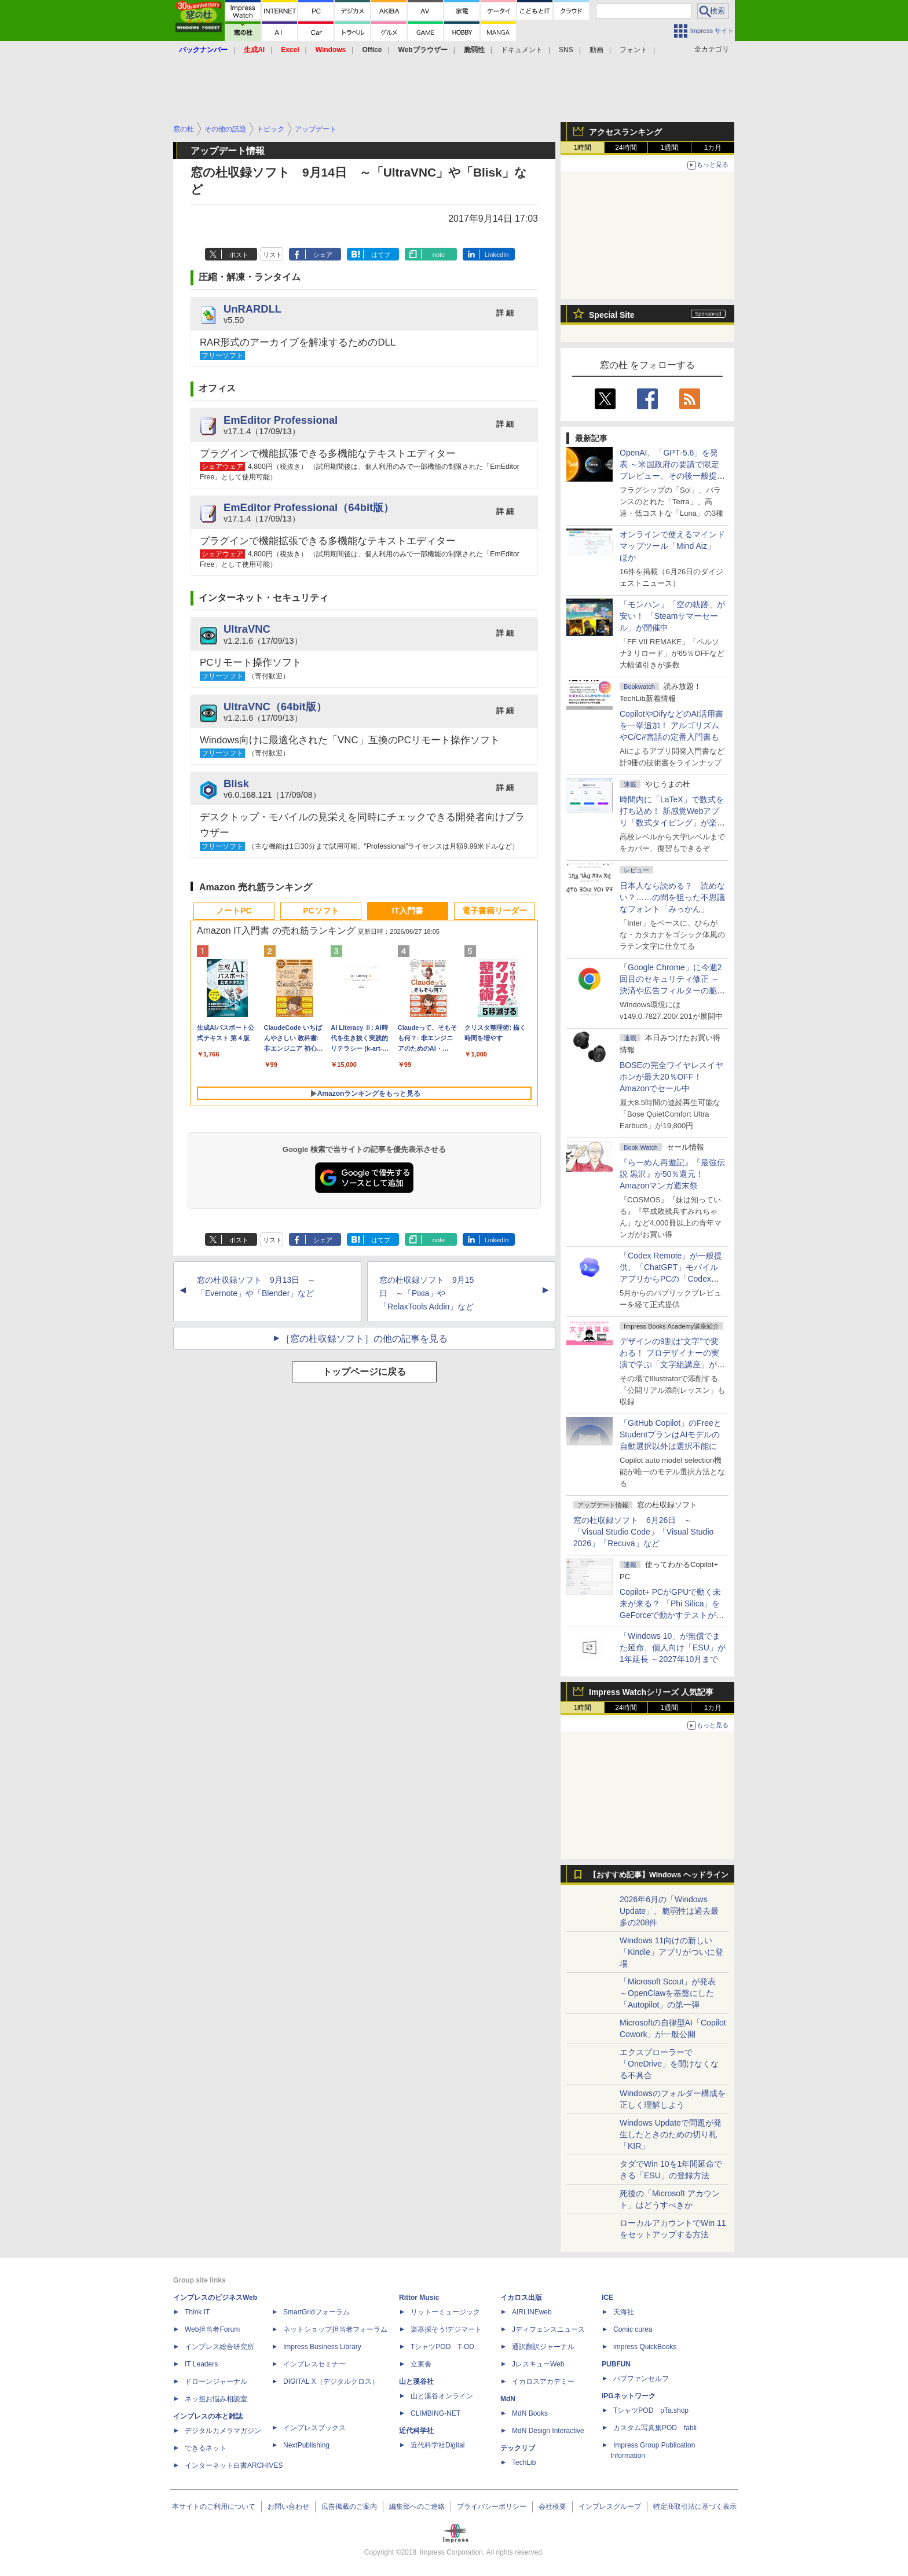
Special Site (612, 315)
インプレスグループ (610, 2506)
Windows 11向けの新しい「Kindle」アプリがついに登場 (671, 1952)
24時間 (625, 148)
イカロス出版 (521, 2298)
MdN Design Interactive (548, 2431)
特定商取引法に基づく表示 (695, 2506)
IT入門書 (407, 910)
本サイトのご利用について (213, 2506)
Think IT (197, 2312)
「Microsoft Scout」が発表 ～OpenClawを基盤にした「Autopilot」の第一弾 (668, 1993)
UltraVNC (247, 629)
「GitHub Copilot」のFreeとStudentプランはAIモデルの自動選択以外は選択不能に (671, 1434)
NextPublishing (306, 2445)
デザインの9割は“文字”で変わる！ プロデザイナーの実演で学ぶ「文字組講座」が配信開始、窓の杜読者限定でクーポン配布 (672, 1364)
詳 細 (505, 313)
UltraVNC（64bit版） (275, 706)
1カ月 (713, 148)
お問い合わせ (288, 2506)
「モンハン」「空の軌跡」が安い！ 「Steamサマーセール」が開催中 (672, 616)
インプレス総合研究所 (219, 2347)
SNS (566, 50)
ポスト (238, 254)
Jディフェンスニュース (548, 2329)
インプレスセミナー (314, 2364)
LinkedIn (497, 254)
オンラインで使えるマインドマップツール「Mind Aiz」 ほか (672, 546)
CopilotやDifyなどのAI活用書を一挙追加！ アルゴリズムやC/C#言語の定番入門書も (671, 725)
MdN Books (530, 2413)
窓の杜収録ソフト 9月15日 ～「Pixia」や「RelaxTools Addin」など (426, 1293)
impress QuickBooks (644, 2347)
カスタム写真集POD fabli (655, 2428)
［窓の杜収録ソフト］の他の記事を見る (364, 1339)
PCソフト (320, 910)
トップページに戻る (364, 1372)
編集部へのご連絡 (417, 2506)
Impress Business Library (322, 2347)
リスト (272, 254)
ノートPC (233, 910)
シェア (322, 254)
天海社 (623, 2312)
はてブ (380, 254)
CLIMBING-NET (435, 2413)
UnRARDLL (252, 309)
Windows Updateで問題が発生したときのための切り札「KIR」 (671, 2134)
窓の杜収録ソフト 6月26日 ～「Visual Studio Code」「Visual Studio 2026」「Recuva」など (643, 1531)
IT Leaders (201, 2364)
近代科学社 (416, 2431)
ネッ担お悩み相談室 (216, 2399)
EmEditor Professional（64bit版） (309, 507)
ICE (607, 2298)
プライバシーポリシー (491, 2506)
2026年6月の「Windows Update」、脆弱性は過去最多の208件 (669, 1911)
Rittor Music (419, 2298)
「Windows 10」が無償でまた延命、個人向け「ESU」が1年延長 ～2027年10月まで (673, 1647)
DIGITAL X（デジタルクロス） (331, 2381)
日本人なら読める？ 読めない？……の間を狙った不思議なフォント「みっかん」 (672, 897)
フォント (633, 50)
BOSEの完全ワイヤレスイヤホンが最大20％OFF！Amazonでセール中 (671, 1077)
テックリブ (517, 2448)
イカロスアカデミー (543, 2381)
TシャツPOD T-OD (442, 2347)
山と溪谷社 (416, 2381)
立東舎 (421, 2364)
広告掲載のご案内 (349, 2506)
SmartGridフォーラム (316, 2312)
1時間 (583, 148)
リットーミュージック (445, 2312)
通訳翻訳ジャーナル (543, 2347)
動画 (596, 50)
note (439, 254)
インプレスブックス (314, 2428)
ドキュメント (522, 50)
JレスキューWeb (538, 2364)
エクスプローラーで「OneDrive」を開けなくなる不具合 (669, 2063)
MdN (507, 2399)
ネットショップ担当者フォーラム (335, 2329)
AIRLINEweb (532, 2312)
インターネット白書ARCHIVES (234, 2465)
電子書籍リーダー (494, 910)
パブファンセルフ (641, 2379)
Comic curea (632, 2329)
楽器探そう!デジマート (446, 2329)
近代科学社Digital (437, 2445)
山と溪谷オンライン (442, 2396)
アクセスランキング (625, 132)
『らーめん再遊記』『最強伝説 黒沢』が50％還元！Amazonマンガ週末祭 (672, 1174)
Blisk (236, 783)
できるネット (205, 2448)
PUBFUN (616, 2364)
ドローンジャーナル (216, 2381)
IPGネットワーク (629, 2396)
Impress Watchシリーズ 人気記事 (651, 1692)
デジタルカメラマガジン (223, 2431)
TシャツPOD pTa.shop (651, 2410)
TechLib (524, 2462)
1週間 (670, 148)
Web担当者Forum (212, 2329)
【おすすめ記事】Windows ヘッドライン (658, 1875)
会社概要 (552, 2506)
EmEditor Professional (281, 420)
